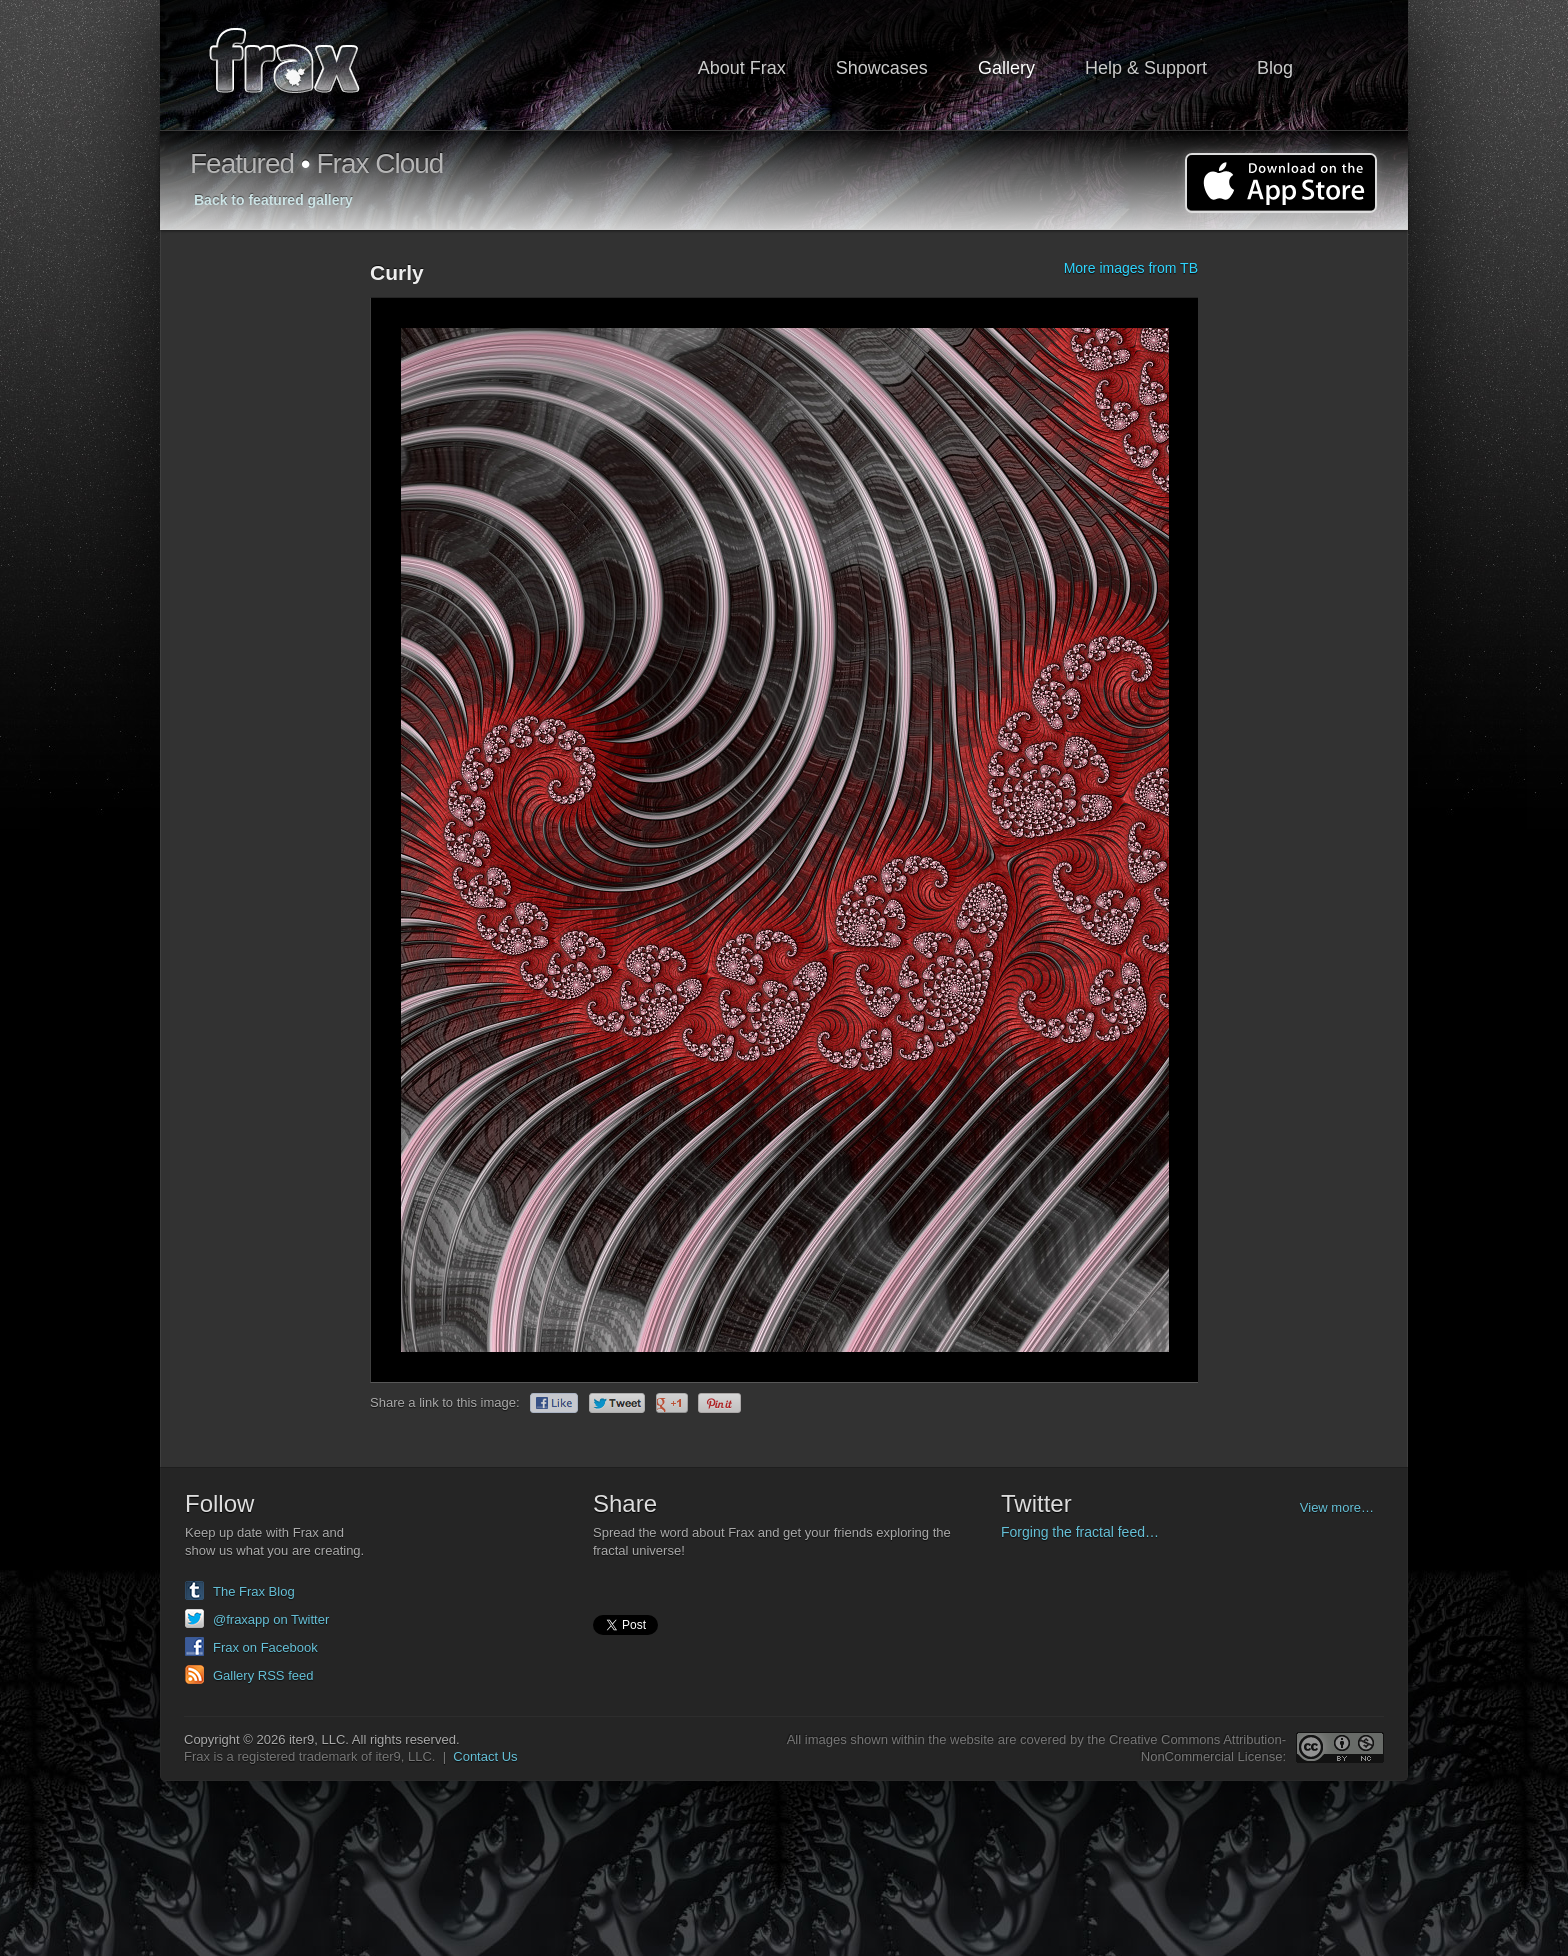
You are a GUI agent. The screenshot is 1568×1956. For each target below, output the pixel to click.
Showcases (882, 68)
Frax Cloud (379, 163)
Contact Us (485, 1756)
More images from (1131, 268)
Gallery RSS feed (263, 1675)
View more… (1337, 1507)
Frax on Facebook (265, 1647)
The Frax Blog (254, 1591)
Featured (242, 163)
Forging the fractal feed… (1080, 1532)
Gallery (1006, 68)
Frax (297, 65)
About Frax (742, 68)
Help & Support (1146, 68)
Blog (1275, 68)
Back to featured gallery (273, 200)
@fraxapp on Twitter (271, 1619)
